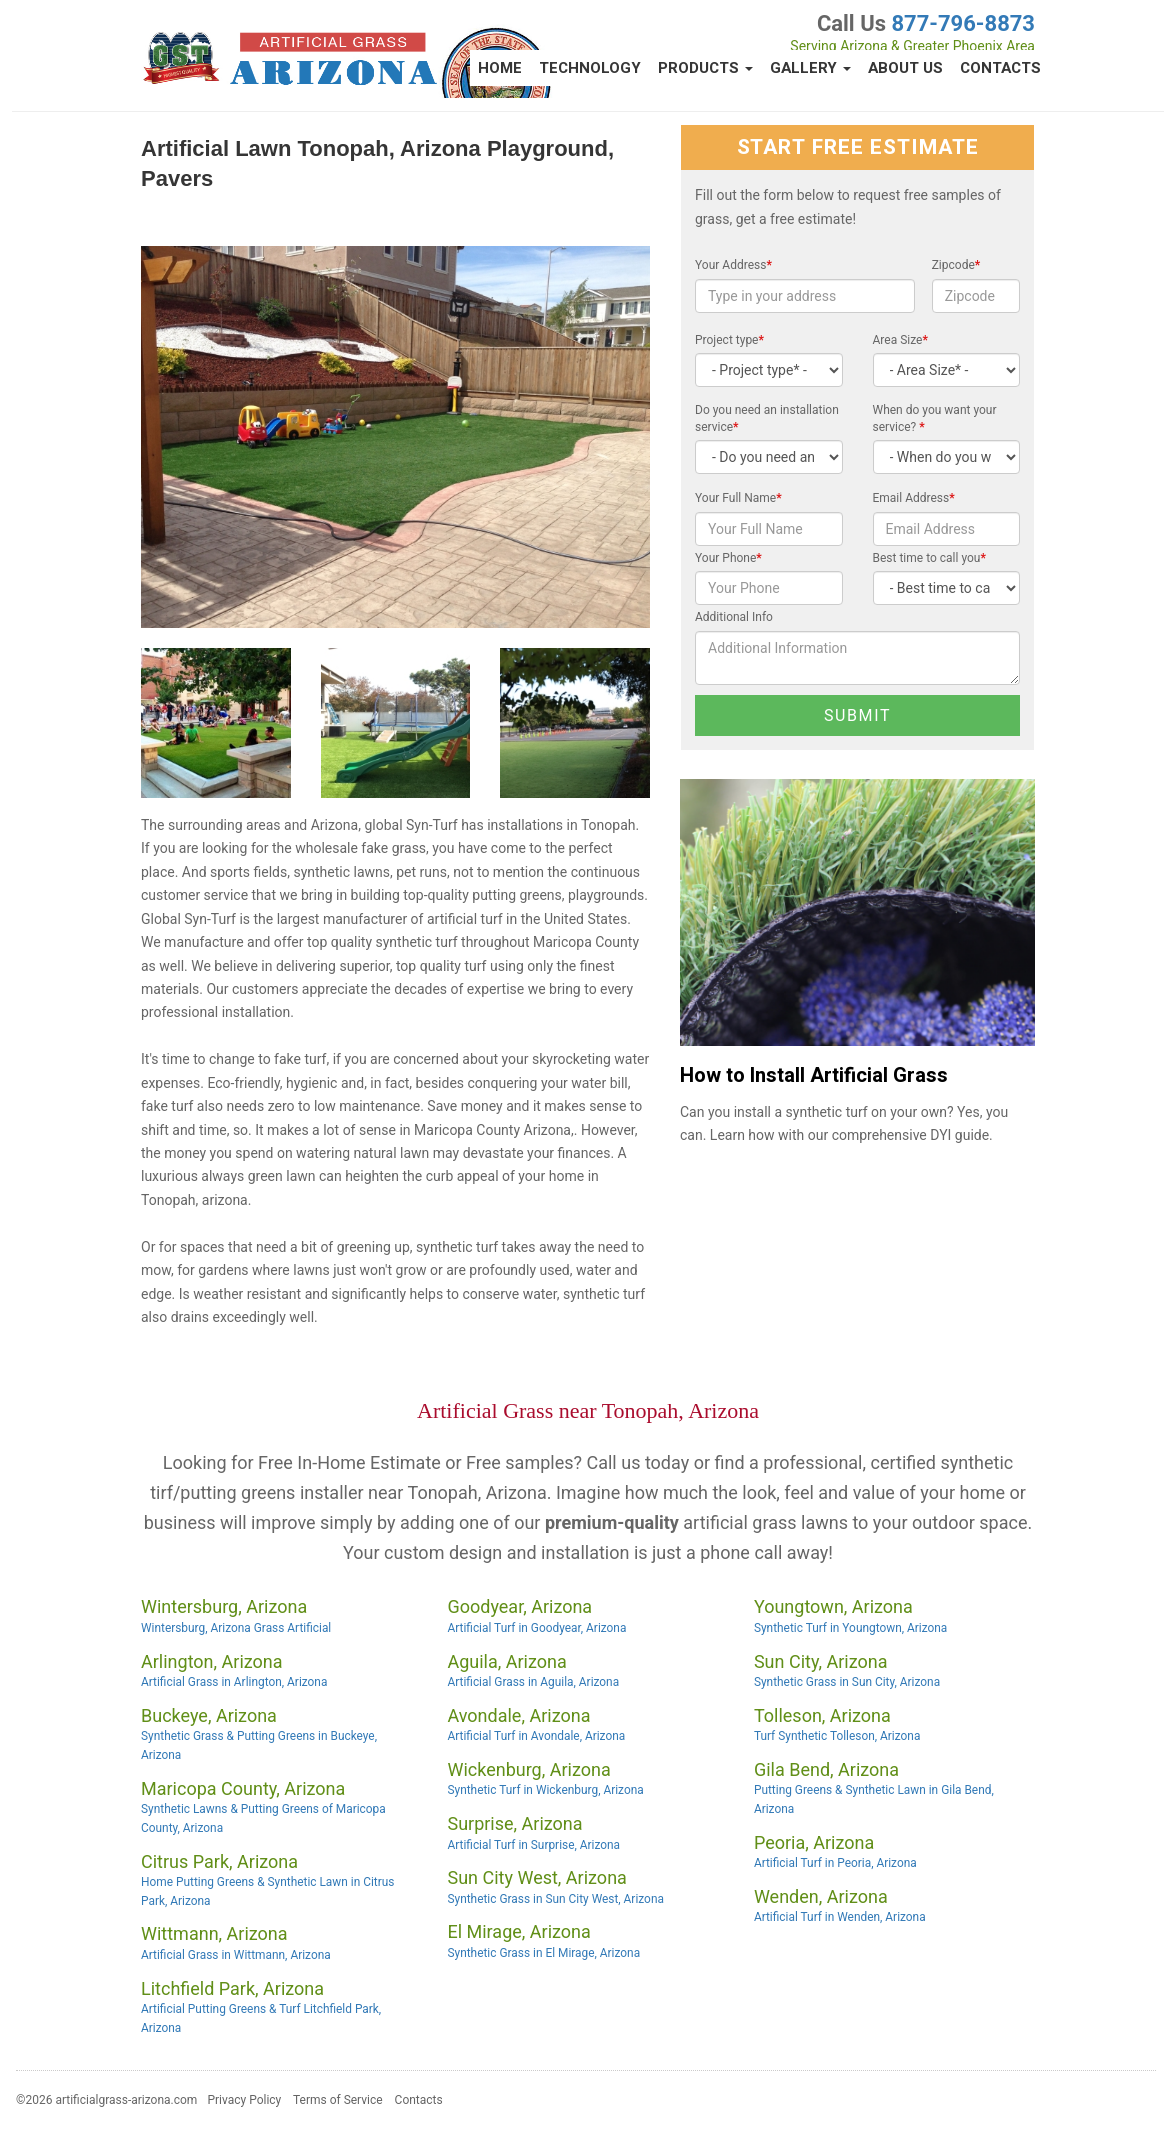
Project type (729, 340)
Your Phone (728, 558)
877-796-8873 (963, 23)
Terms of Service (338, 2100)
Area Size (900, 340)
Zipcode (956, 265)
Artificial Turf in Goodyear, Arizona (536, 1628)
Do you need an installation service (767, 418)
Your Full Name (738, 498)
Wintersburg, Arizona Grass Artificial (236, 1628)
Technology (590, 68)
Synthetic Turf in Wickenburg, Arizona (545, 1790)
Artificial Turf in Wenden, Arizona (840, 1917)
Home (500, 68)
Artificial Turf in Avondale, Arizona (536, 1736)
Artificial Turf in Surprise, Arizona (533, 1845)
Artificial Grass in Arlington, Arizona (234, 1682)
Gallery (810, 68)
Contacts (1000, 68)
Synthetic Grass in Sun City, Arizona (847, 1682)
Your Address (733, 265)
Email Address (914, 498)
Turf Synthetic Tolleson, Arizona (837, 1736)
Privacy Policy (244, 2100)
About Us (905, 68)
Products (705, 68)
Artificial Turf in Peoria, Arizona (835, 1863)
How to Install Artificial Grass (814, 1075)
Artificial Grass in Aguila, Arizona (533, 1682)
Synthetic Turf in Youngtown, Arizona (850, 1628)
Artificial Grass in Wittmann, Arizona (236, 1955)
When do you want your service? (935, 418)
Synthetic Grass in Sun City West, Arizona (555, 1899)
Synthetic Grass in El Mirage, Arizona (543, 1953)
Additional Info (734, 617)
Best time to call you (929, 558)
